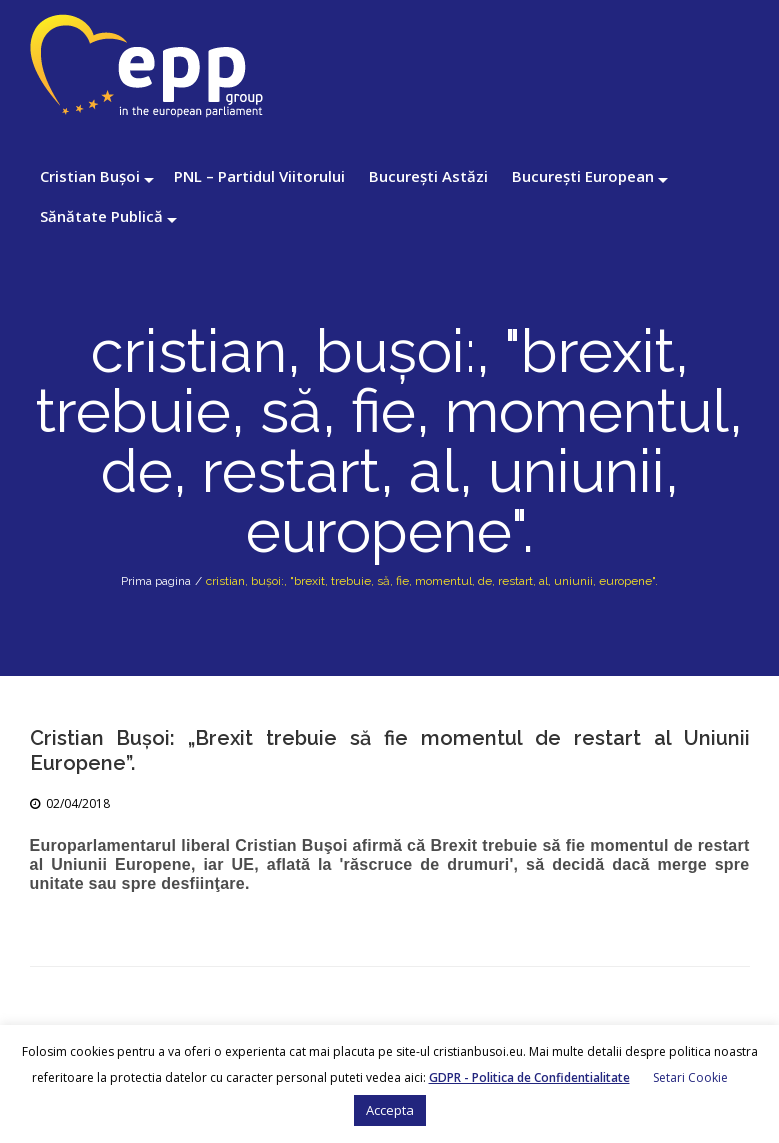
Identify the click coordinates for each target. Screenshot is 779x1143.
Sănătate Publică (101, 216)
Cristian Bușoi (90, 176)
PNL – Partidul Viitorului (259, 176)
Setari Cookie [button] (690, 1077)
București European (583, 176)
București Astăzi (428, 176)
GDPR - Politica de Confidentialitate (529, 1077)
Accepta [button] (390, 1110)
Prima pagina (156, 581)
